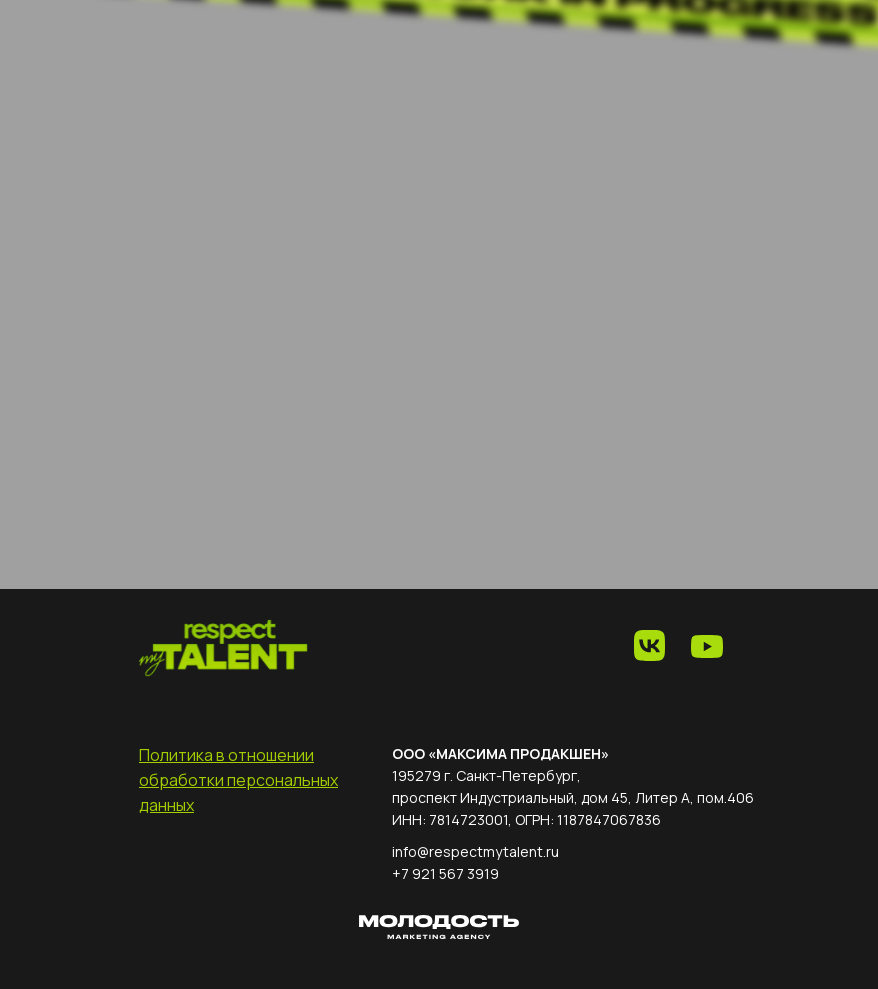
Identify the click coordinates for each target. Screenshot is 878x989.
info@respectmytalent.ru (475, 851)
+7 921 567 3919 (445, 873)
